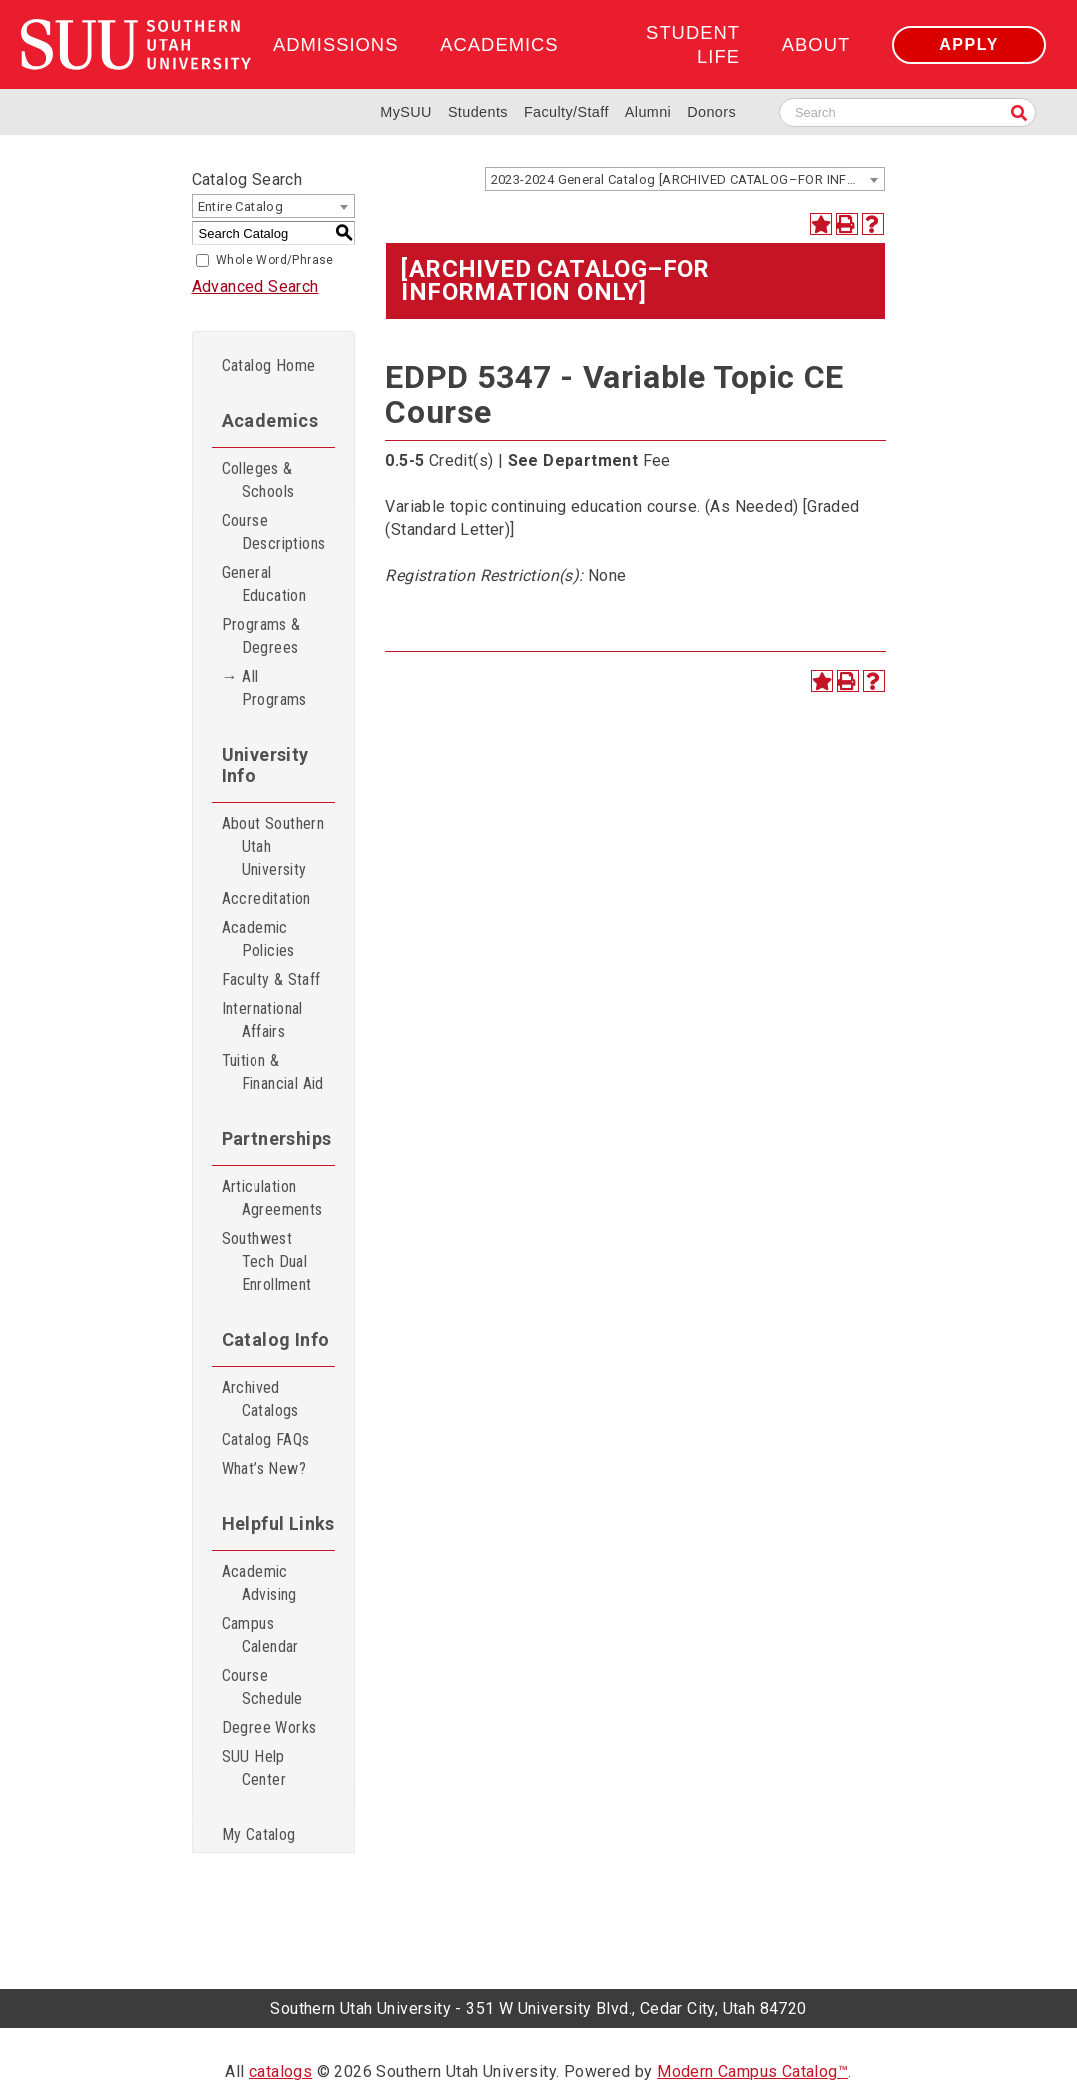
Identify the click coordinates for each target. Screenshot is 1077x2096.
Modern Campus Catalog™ (752, 2071)
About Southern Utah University (273, 846)
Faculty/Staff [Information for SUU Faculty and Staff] (566, 112)
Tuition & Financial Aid (273, 1072)
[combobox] (685, 179)
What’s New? (264, 1468)
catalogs (280, 2071)
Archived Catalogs (260, 1399)
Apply (969, 44)
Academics (499, 44)
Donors (711, 112)
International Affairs (262, 1020)
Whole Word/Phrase (275, 260)
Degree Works (269, 1727)
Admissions (335, 44)
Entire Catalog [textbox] (241, 206)
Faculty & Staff (271, 979)
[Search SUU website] (907, 112)
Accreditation (266, 898)
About (816, 44)
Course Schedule (262, 1687)
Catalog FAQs (266, 1439)
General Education (264, 584)
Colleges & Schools (258, 480)
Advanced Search (255, 286)
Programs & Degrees (261, 636)
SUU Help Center (254, 1768)
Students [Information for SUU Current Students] (478, 112)
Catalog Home (269, 365)
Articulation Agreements (272, 1198)
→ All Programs (264, 688)
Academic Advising (259, 1583)
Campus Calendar (260, 1635)
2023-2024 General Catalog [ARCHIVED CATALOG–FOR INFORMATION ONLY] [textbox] (687, 179)
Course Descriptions (274, 532)
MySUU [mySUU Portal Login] (406, 112)
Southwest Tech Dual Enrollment (267, 1261)
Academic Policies (258, 939)
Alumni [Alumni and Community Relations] (648, 112)
